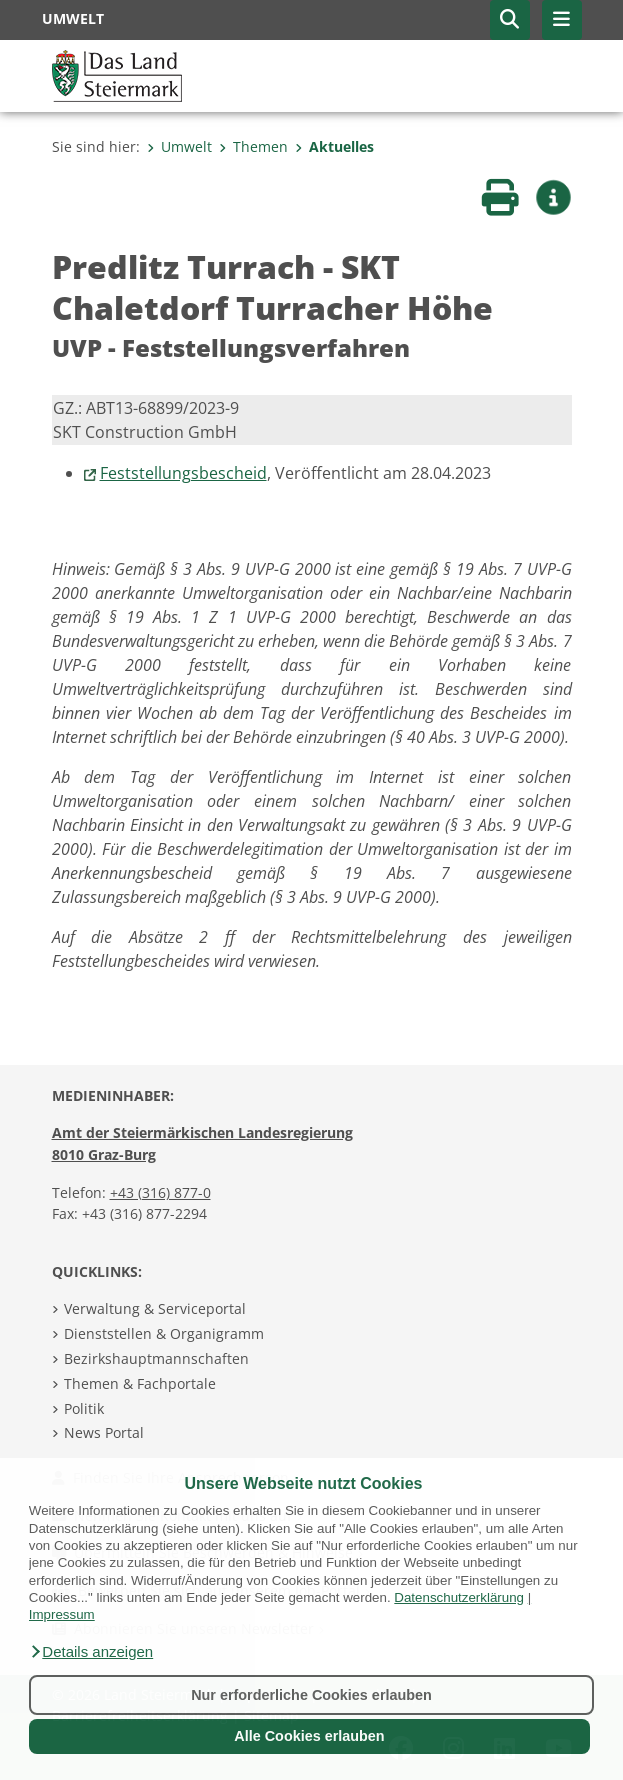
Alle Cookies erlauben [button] (309, 1736)
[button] (91, 1652)
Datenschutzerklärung (459, 1597)
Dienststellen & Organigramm (164, 1333)
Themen (253, 146)
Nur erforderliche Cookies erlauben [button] (311, 1695)
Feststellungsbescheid (183, 473)
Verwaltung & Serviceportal (155, 1308)
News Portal (104, 1432)
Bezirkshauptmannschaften (156, 1358)
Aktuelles (334, 146)
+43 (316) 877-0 (160, 1192)
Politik (84, 1408)
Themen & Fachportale (140, 1383)
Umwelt (179, 146)
